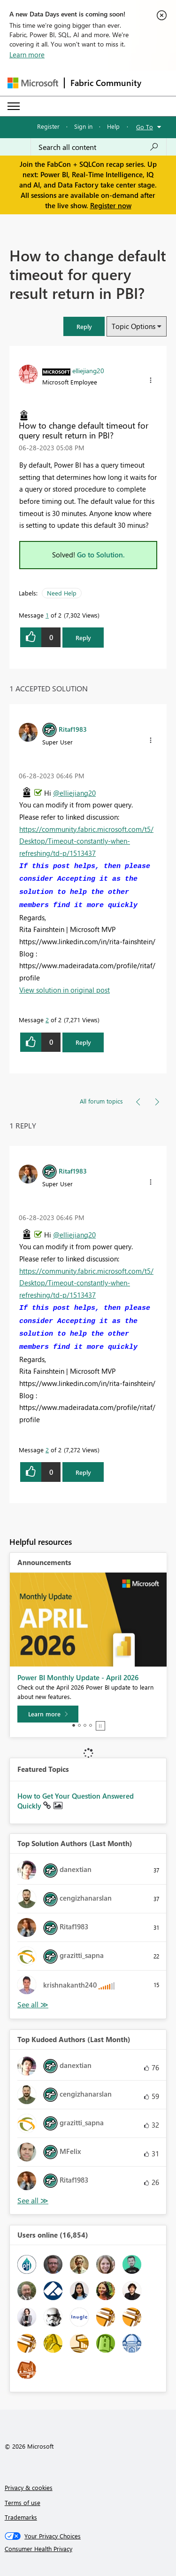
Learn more (27, 54)
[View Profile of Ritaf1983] (73, 729)
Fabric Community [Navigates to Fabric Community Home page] (105, 82)
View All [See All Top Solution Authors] (32, 2004)
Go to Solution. (101, 554)
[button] (84, 326)
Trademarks (21, 2517)
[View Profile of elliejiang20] (88, 370)
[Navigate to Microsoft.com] (33, 83)
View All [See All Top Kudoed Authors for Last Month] (32, 2200)
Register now (110, 205)
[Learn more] (47, 1714)
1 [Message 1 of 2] (47, 615)
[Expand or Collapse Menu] (13, 106)
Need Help (62, 593)
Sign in (83, 126)
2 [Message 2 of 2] (47, 1020)
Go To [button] (144, 127)
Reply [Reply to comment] (83, 1042)
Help (113, 126)
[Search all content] (99, 147)
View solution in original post (64, 989)
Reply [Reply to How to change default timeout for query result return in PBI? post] (83, 638)
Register (48, 126)
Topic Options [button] (133, 326)
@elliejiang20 (74, 793)
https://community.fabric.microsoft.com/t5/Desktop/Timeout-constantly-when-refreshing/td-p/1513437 (86, 841)
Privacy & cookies (29, 2487)
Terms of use (22, 2502)
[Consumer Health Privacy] (88, 2548)
